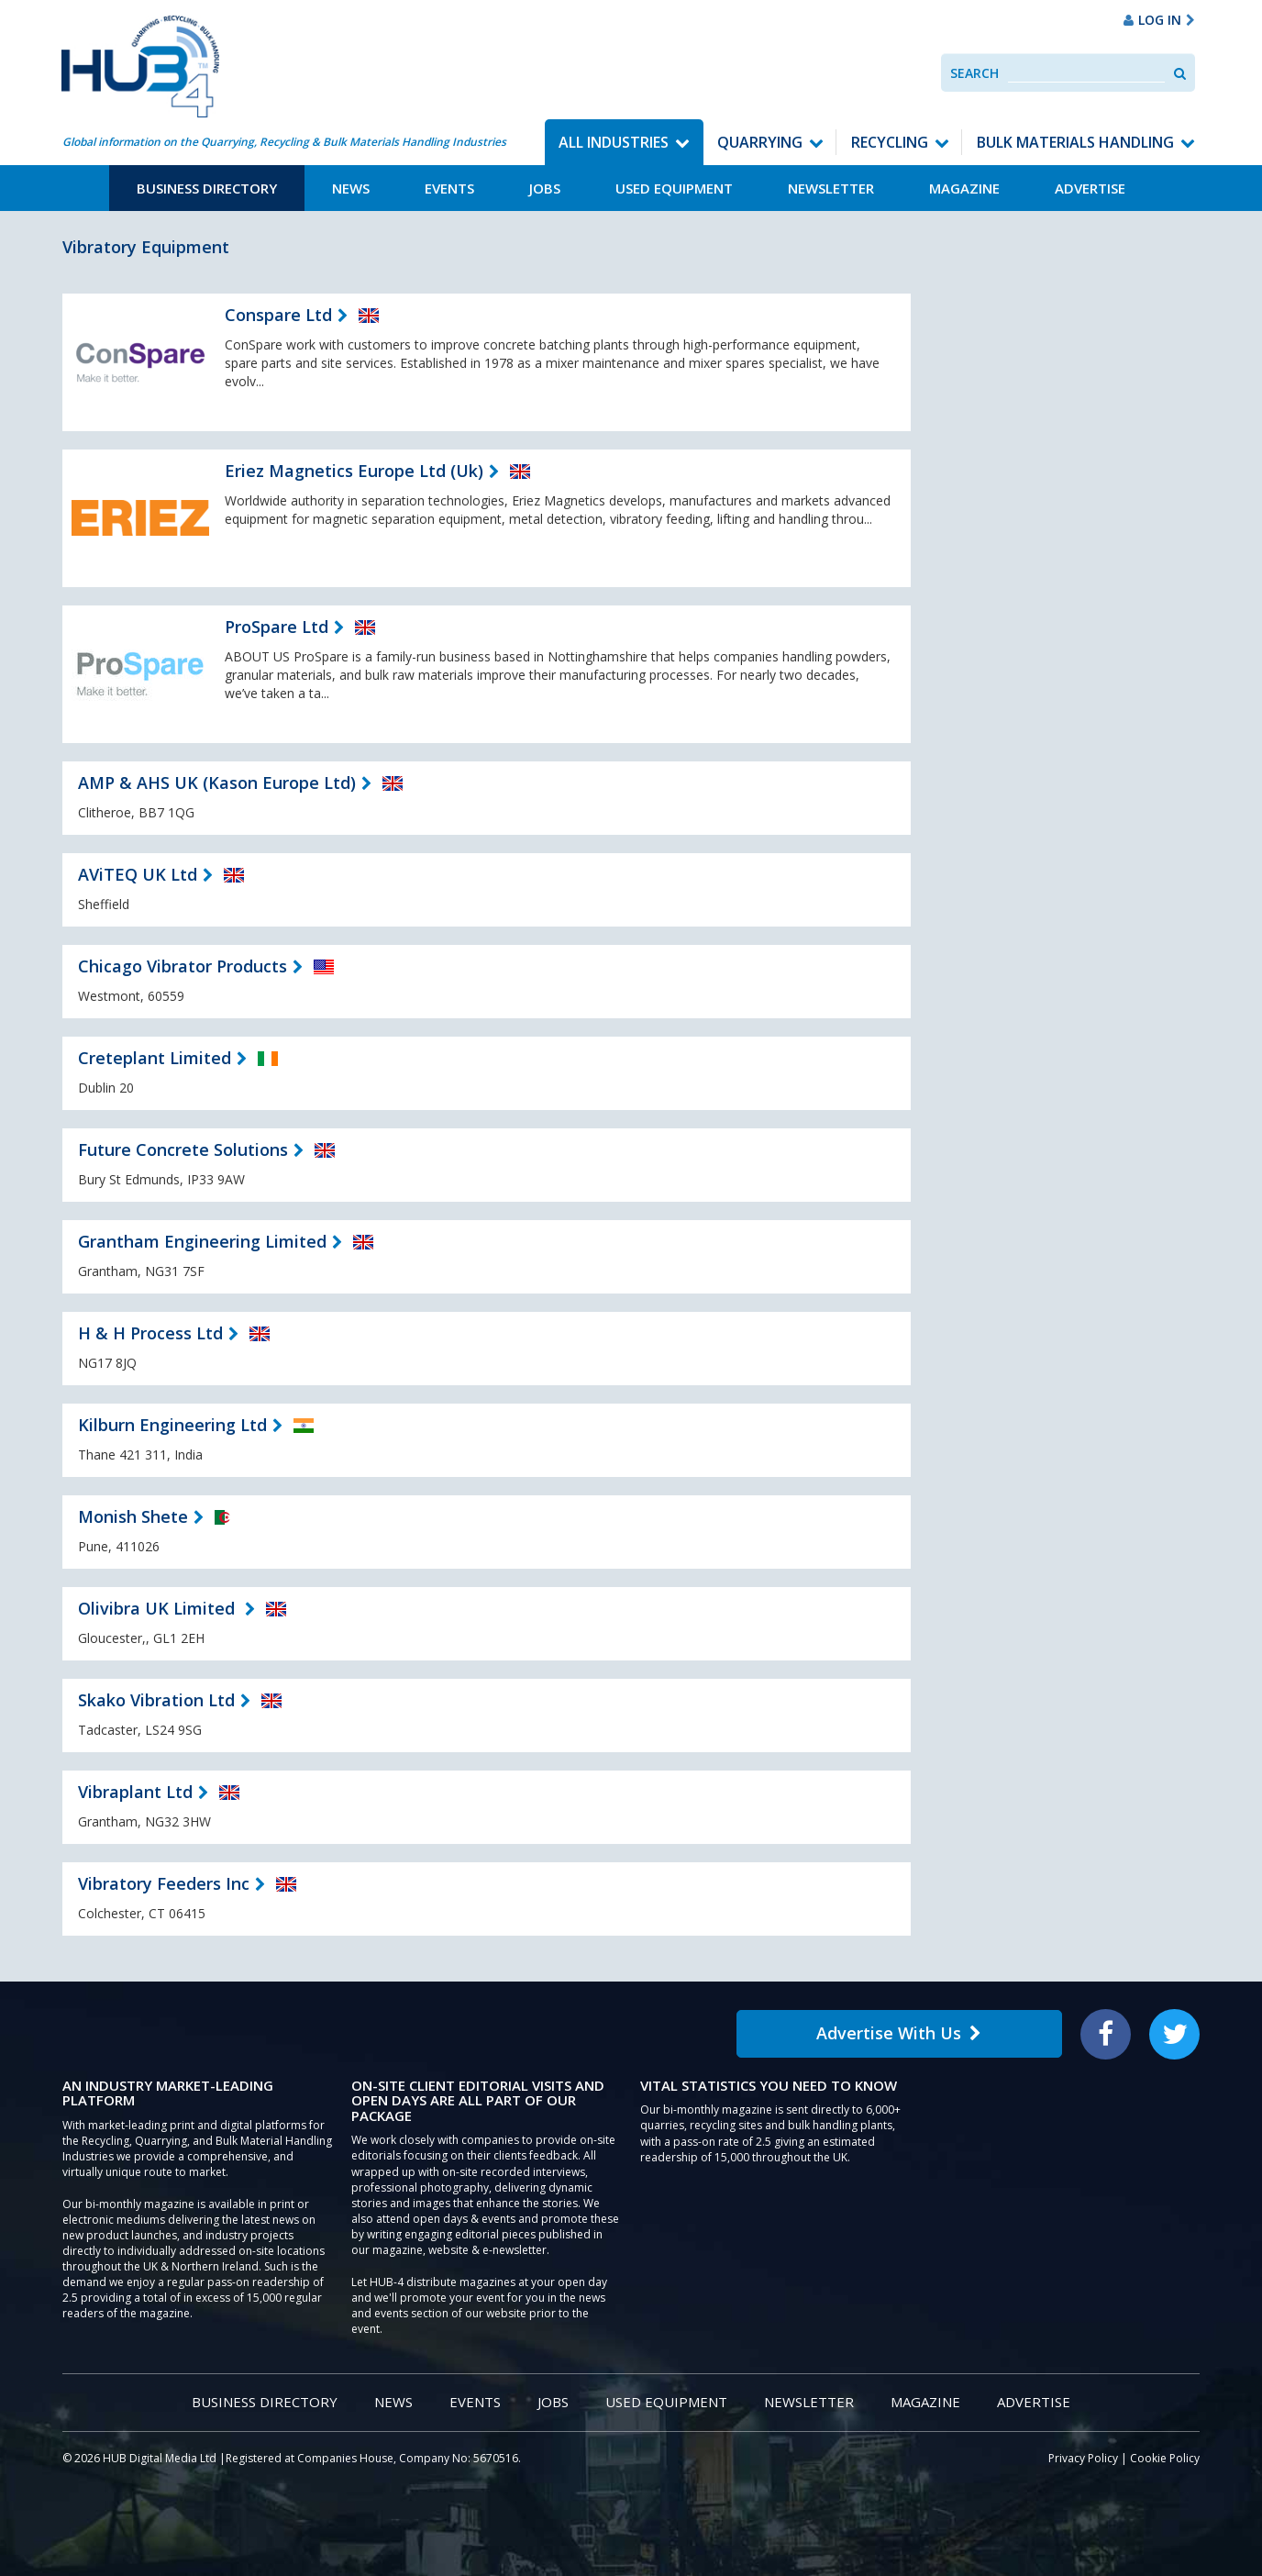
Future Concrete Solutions (183, 1149)
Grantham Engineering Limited (202, 1241)
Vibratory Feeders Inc (163, 1883)
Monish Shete (133, 1516)
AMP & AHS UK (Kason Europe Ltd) (217, 783)
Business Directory (207, 188)
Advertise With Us (898, 2033)
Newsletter (831, 188)
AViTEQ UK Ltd (137, 874)
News (351, 188)
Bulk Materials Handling (1075, 142)
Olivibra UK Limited (158, 1608)
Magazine (964, 188)
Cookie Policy (1165, 2458)
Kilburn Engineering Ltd (172, 1425)
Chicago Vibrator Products (182, 966)
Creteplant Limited (154, 1058)
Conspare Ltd (278, 315)
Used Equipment (674, 188)
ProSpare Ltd (276, 627)
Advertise (1090, 188)
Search (974, 73)
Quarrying (760, 142)
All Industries (614, 142)
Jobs (544, 188)
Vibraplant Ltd (135, 1792)
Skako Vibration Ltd (156, 1700)
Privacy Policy (1083, 2458)
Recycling (889, 142)
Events (449, 188)
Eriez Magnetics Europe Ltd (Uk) (354, 471)
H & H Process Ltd (150, 1333)
